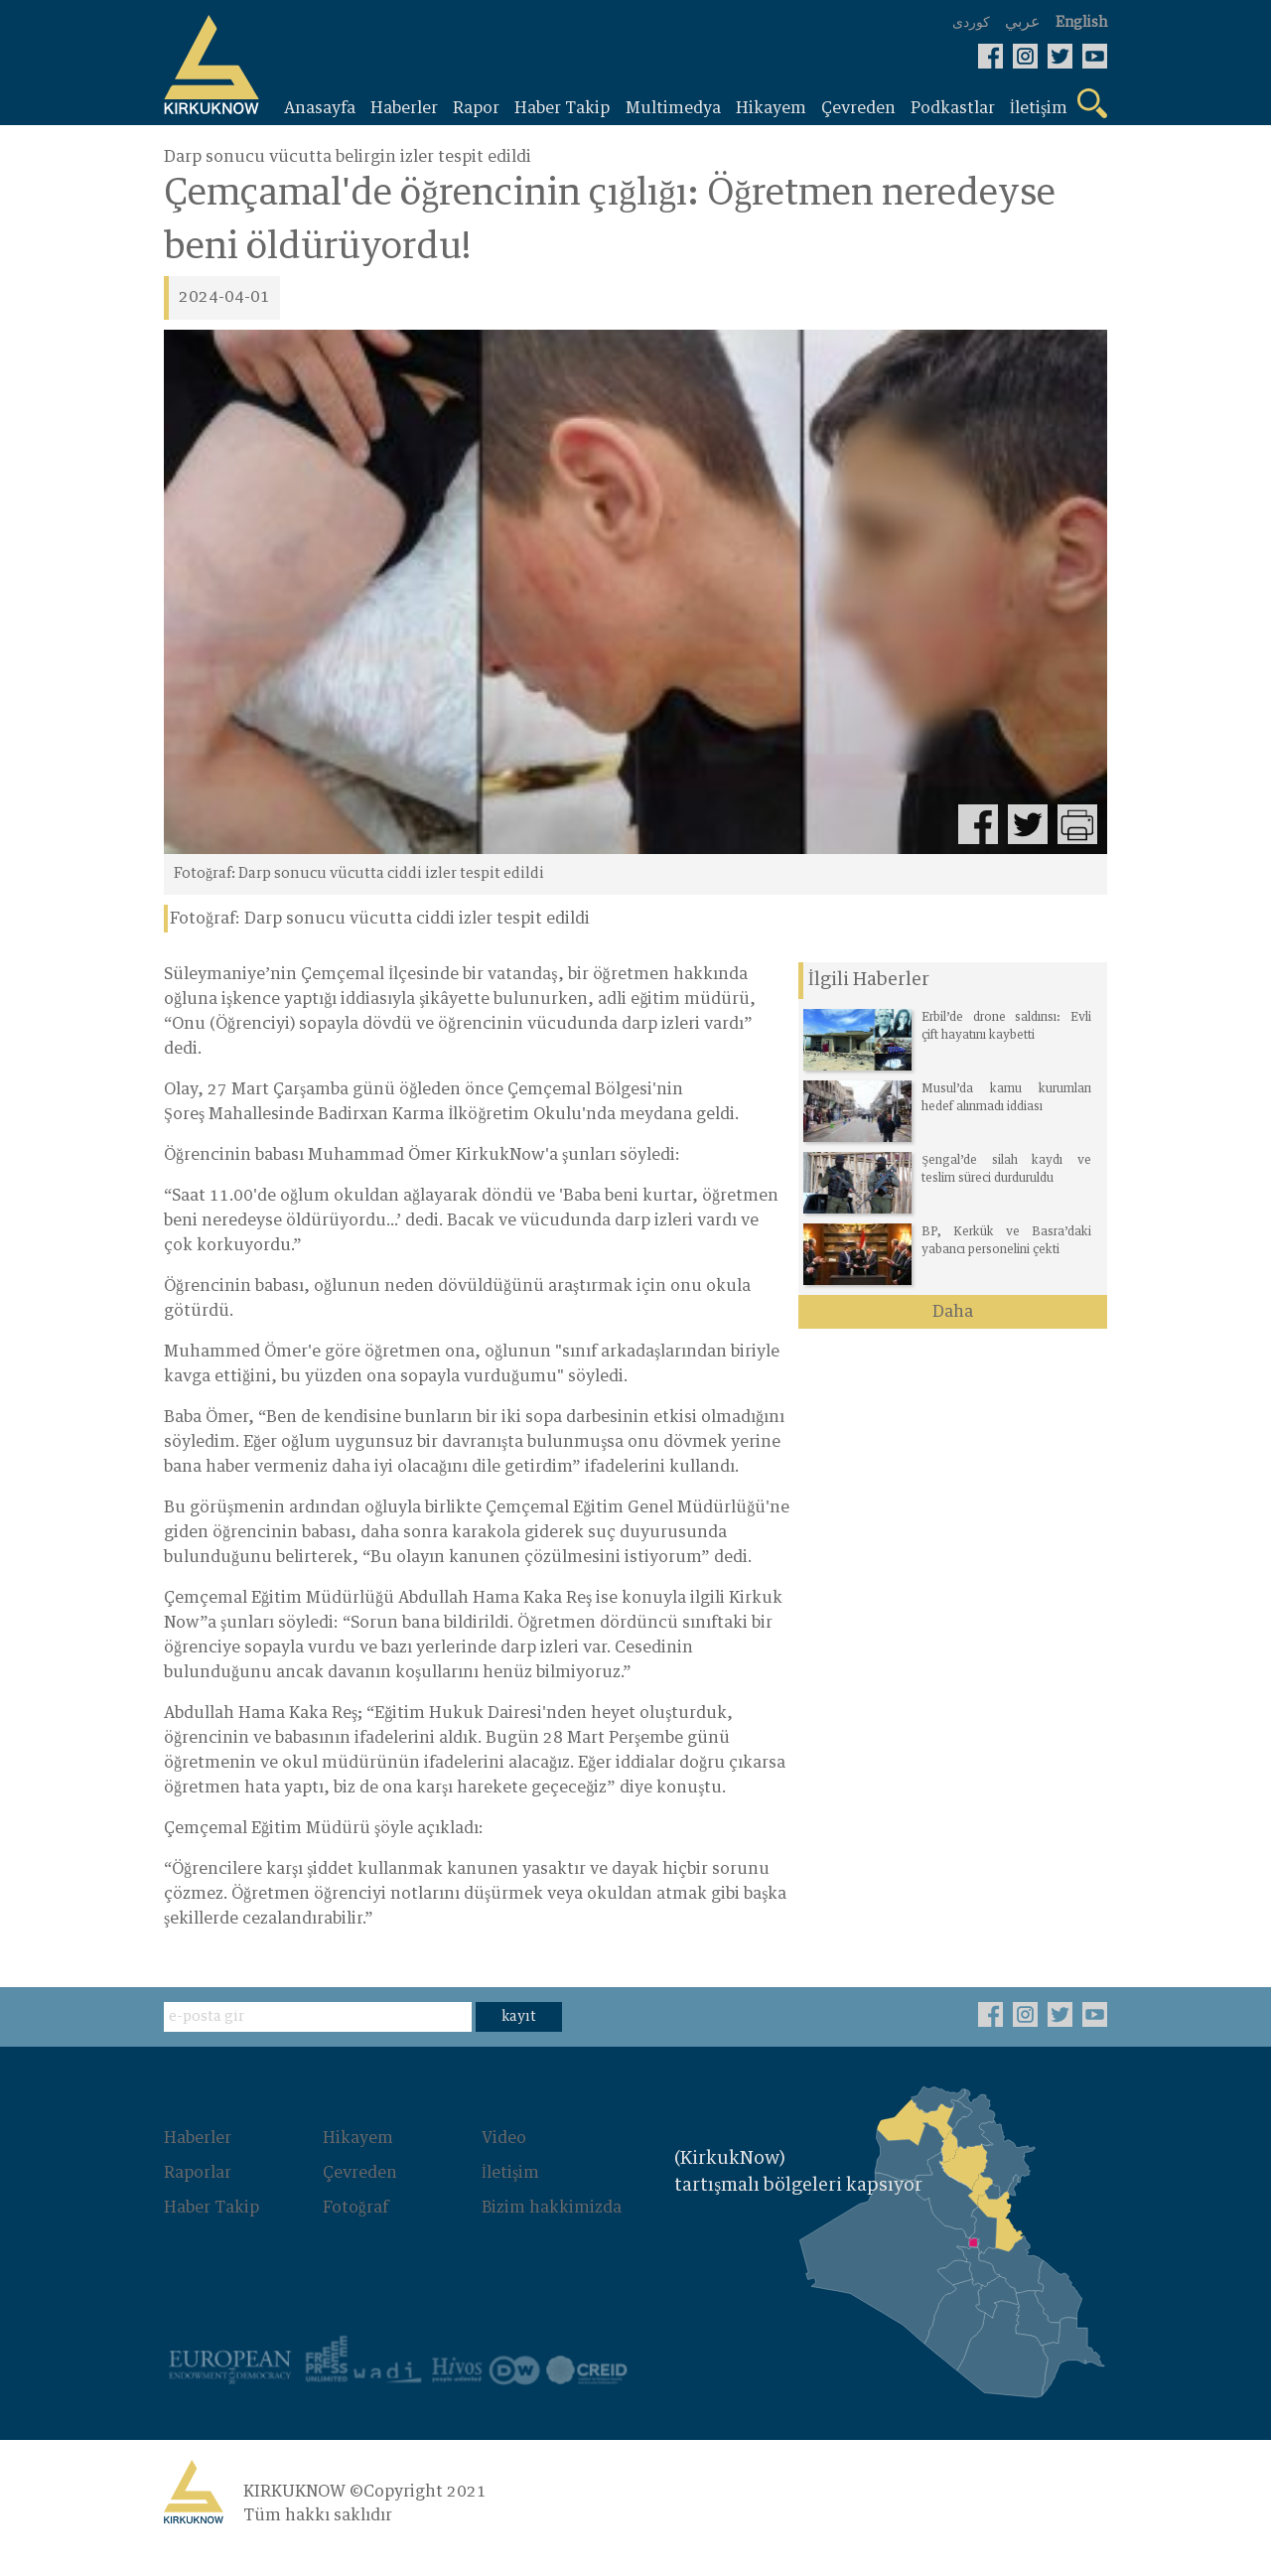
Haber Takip (211, 2230)
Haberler (197, 2163)
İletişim (511, 2197)
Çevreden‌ (360, 2197)
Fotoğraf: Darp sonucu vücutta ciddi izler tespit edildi (380, 919)
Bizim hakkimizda (552, 2230)
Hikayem (358, 2163)
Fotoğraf (355, 2230)
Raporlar (197, 2197)
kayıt (518, 2042)
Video (504, 2163)
